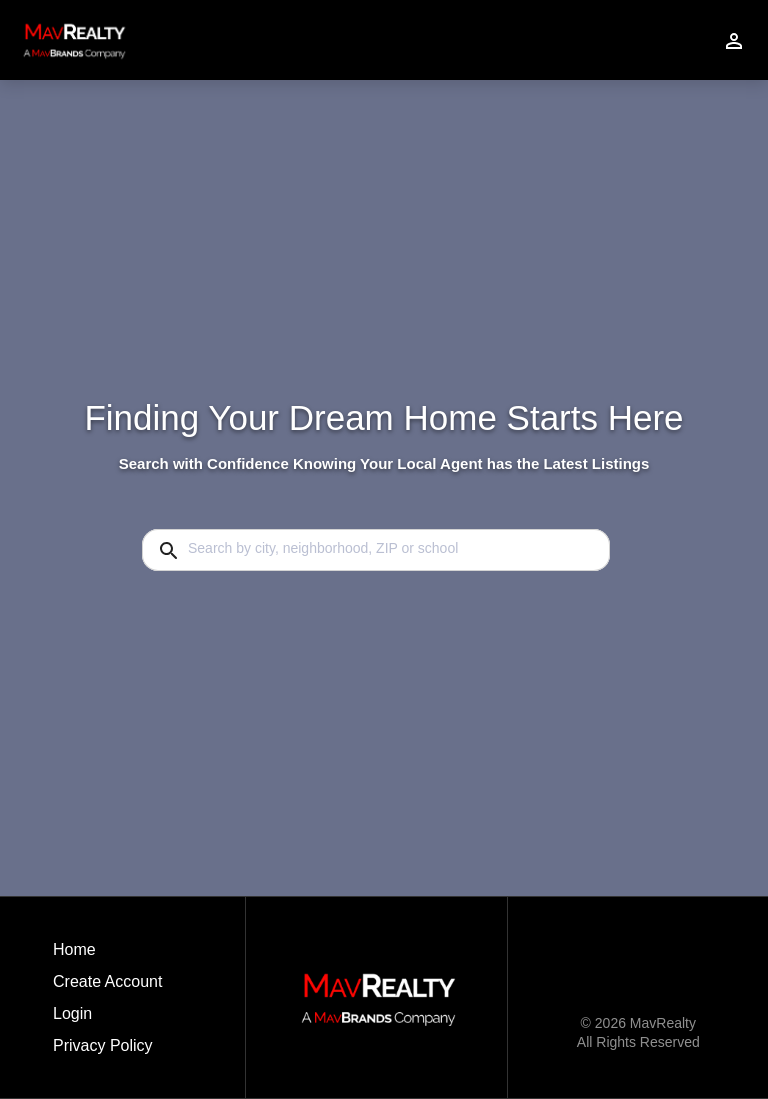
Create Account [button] (107, 981)
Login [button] (72, 1013)
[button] (107, 1019)
